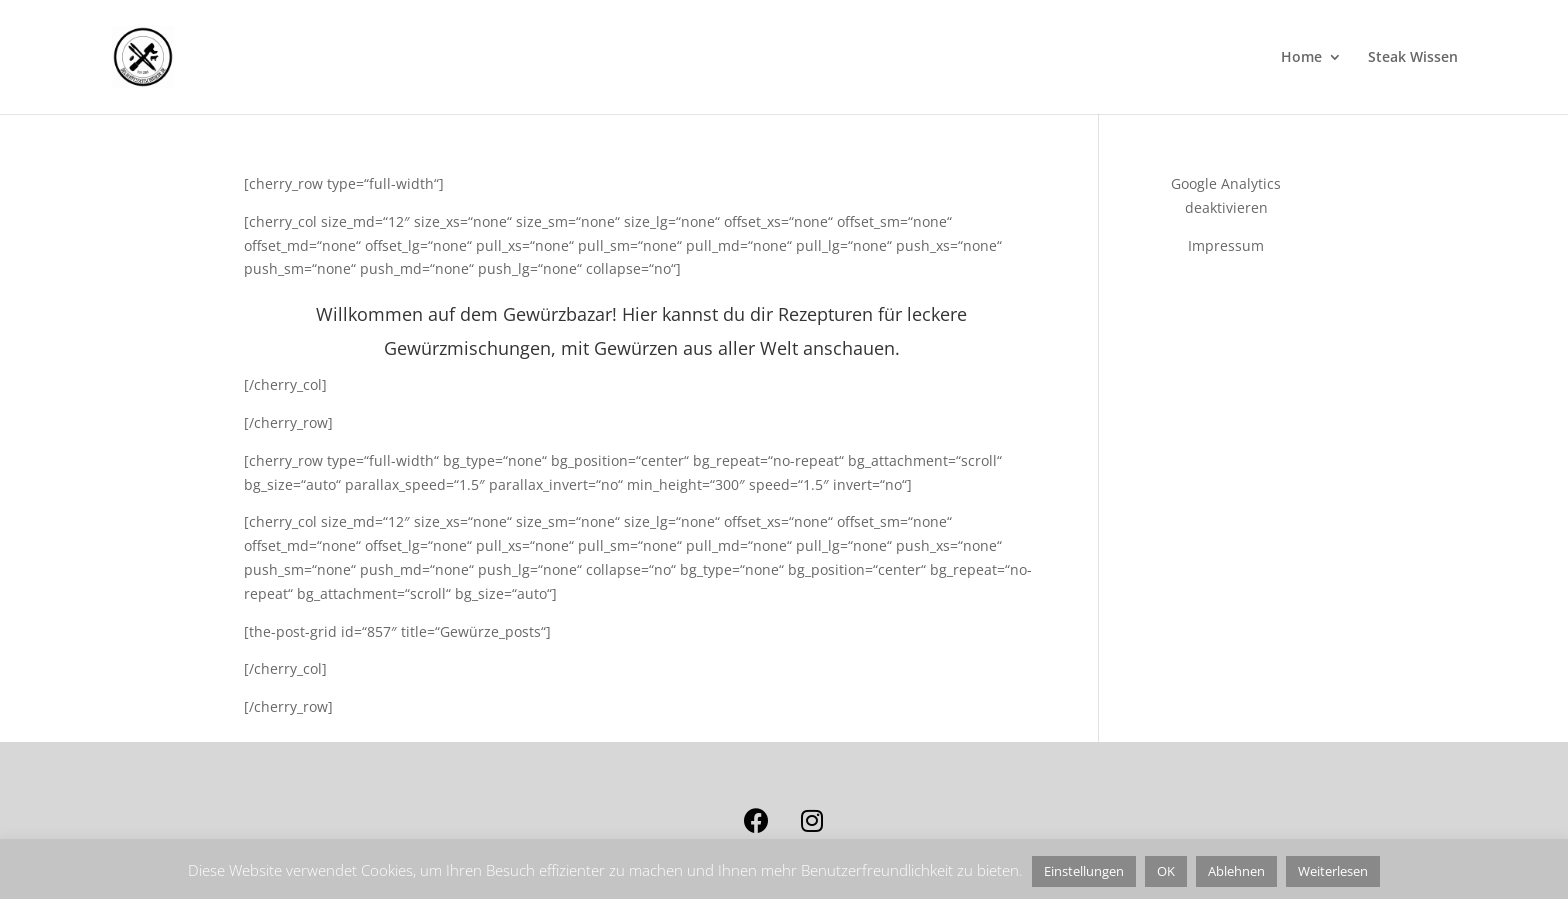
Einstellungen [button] (1084, 871)
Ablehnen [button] (1236, 871)
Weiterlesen (1333, 871)
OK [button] (1166, 871)
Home (1301, 58)
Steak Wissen (1413, 58)
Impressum (1226, 245)
